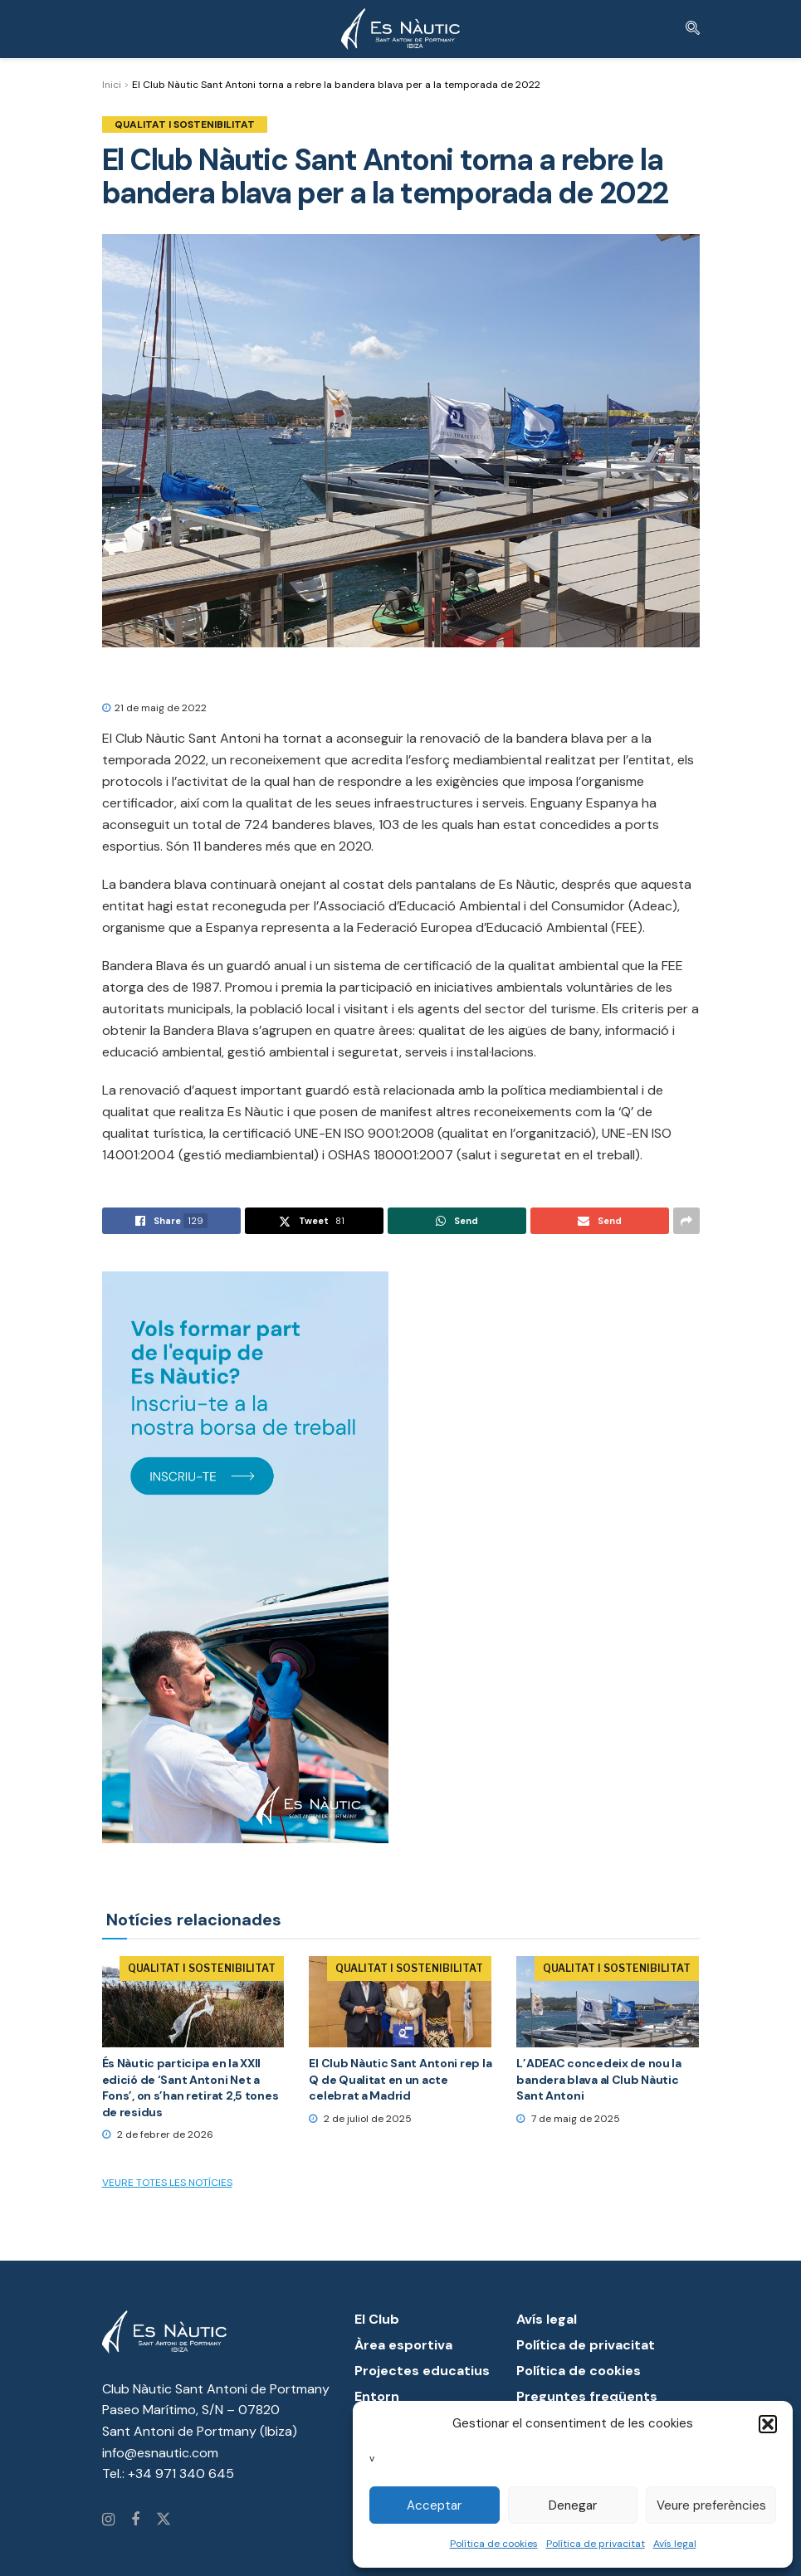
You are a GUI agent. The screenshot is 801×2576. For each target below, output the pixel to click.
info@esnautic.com (160, 2452)
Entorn (376, 2396)
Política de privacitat (595, 2543)
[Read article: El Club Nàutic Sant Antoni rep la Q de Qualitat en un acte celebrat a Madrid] (400, 2001)
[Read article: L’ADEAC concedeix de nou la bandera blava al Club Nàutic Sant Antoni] (607, 2001)
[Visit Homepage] (401, 29)
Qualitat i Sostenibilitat (185, 124)
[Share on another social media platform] (686, 1221)
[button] (767, 2424)
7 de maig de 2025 (568, 2118)
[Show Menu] (109, 29)
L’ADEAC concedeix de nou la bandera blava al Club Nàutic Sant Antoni (598, 2079)
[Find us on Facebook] (135, 2520)
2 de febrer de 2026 (157, 2134)
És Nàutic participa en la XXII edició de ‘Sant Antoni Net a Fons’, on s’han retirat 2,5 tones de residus (190, 2088)
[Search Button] (693, 29)
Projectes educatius (422, 2370)
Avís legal (674, 2543)
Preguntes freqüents (586, 2396)
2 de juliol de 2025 (360, 2118)
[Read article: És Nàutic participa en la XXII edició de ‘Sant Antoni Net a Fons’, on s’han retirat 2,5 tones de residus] (193, 2001)
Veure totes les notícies (167, 2182)
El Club (376, 2319)
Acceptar (434, 2505)
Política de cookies (494, 2543)
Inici (111, 84)
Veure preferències (711, 2505)
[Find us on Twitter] (163, 2520)
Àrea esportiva (403, 2345)
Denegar (573, 2505)
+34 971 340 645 (181, 2473)
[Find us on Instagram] (108, 2520)
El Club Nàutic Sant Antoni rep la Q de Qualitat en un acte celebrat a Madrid (400, 2079)
